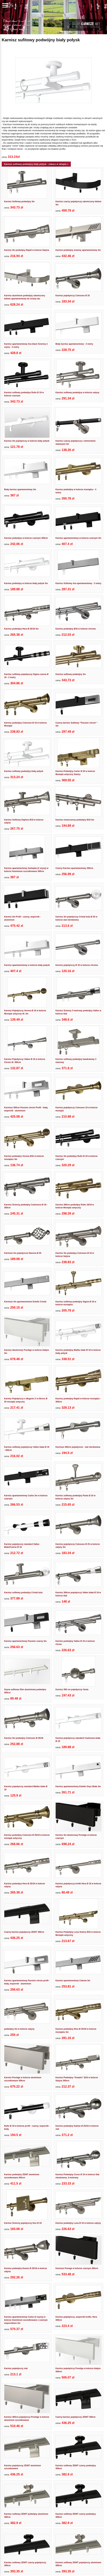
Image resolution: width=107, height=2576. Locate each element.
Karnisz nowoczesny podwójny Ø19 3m (74, 820)
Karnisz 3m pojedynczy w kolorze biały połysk (26, 441)
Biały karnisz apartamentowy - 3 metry (74, 344)
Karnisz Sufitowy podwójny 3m (19, 201)
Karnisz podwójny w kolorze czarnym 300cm (26, 538)
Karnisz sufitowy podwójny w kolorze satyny (77, 392)
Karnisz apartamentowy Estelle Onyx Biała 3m (78, 1786)
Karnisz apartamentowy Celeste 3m (72, 1980)
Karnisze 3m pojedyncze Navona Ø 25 (22, 1253)
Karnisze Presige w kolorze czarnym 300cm (76, 2268)
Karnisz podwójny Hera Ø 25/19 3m (21, 629)
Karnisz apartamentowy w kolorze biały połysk (27, 965)
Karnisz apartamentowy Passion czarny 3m (25, 1641)
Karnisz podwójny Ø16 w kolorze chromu (75, 629)
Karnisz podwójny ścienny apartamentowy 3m (78, 250)
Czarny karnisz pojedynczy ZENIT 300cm (24, 1932)
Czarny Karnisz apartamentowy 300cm (74, 868)
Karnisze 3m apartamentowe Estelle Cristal (25, 1301)
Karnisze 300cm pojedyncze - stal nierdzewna (77, 1447)
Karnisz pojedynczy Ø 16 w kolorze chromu (76, 965)
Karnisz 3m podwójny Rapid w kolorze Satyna (26, 250)
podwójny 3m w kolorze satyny (19, 2029)
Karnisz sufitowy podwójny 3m (70, 674)
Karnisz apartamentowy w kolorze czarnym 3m (78, 538)
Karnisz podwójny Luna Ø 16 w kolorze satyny (78, 2223)
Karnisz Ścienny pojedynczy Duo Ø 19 (23, 2223)
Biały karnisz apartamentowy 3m (20, 489)
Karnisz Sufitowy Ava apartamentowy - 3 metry (78, 583)
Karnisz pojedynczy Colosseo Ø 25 (72, 295)
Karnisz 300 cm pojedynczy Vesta (71, 1689)
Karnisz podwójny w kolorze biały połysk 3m (26, 583)
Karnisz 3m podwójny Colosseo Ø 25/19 (23, 1738)
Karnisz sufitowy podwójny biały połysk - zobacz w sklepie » (36, 164)
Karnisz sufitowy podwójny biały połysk (23, 771)
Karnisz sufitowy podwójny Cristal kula (23, 1592)
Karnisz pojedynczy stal (16, 2368)
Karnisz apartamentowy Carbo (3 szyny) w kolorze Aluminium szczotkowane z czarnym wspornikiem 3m (26, 2320)
